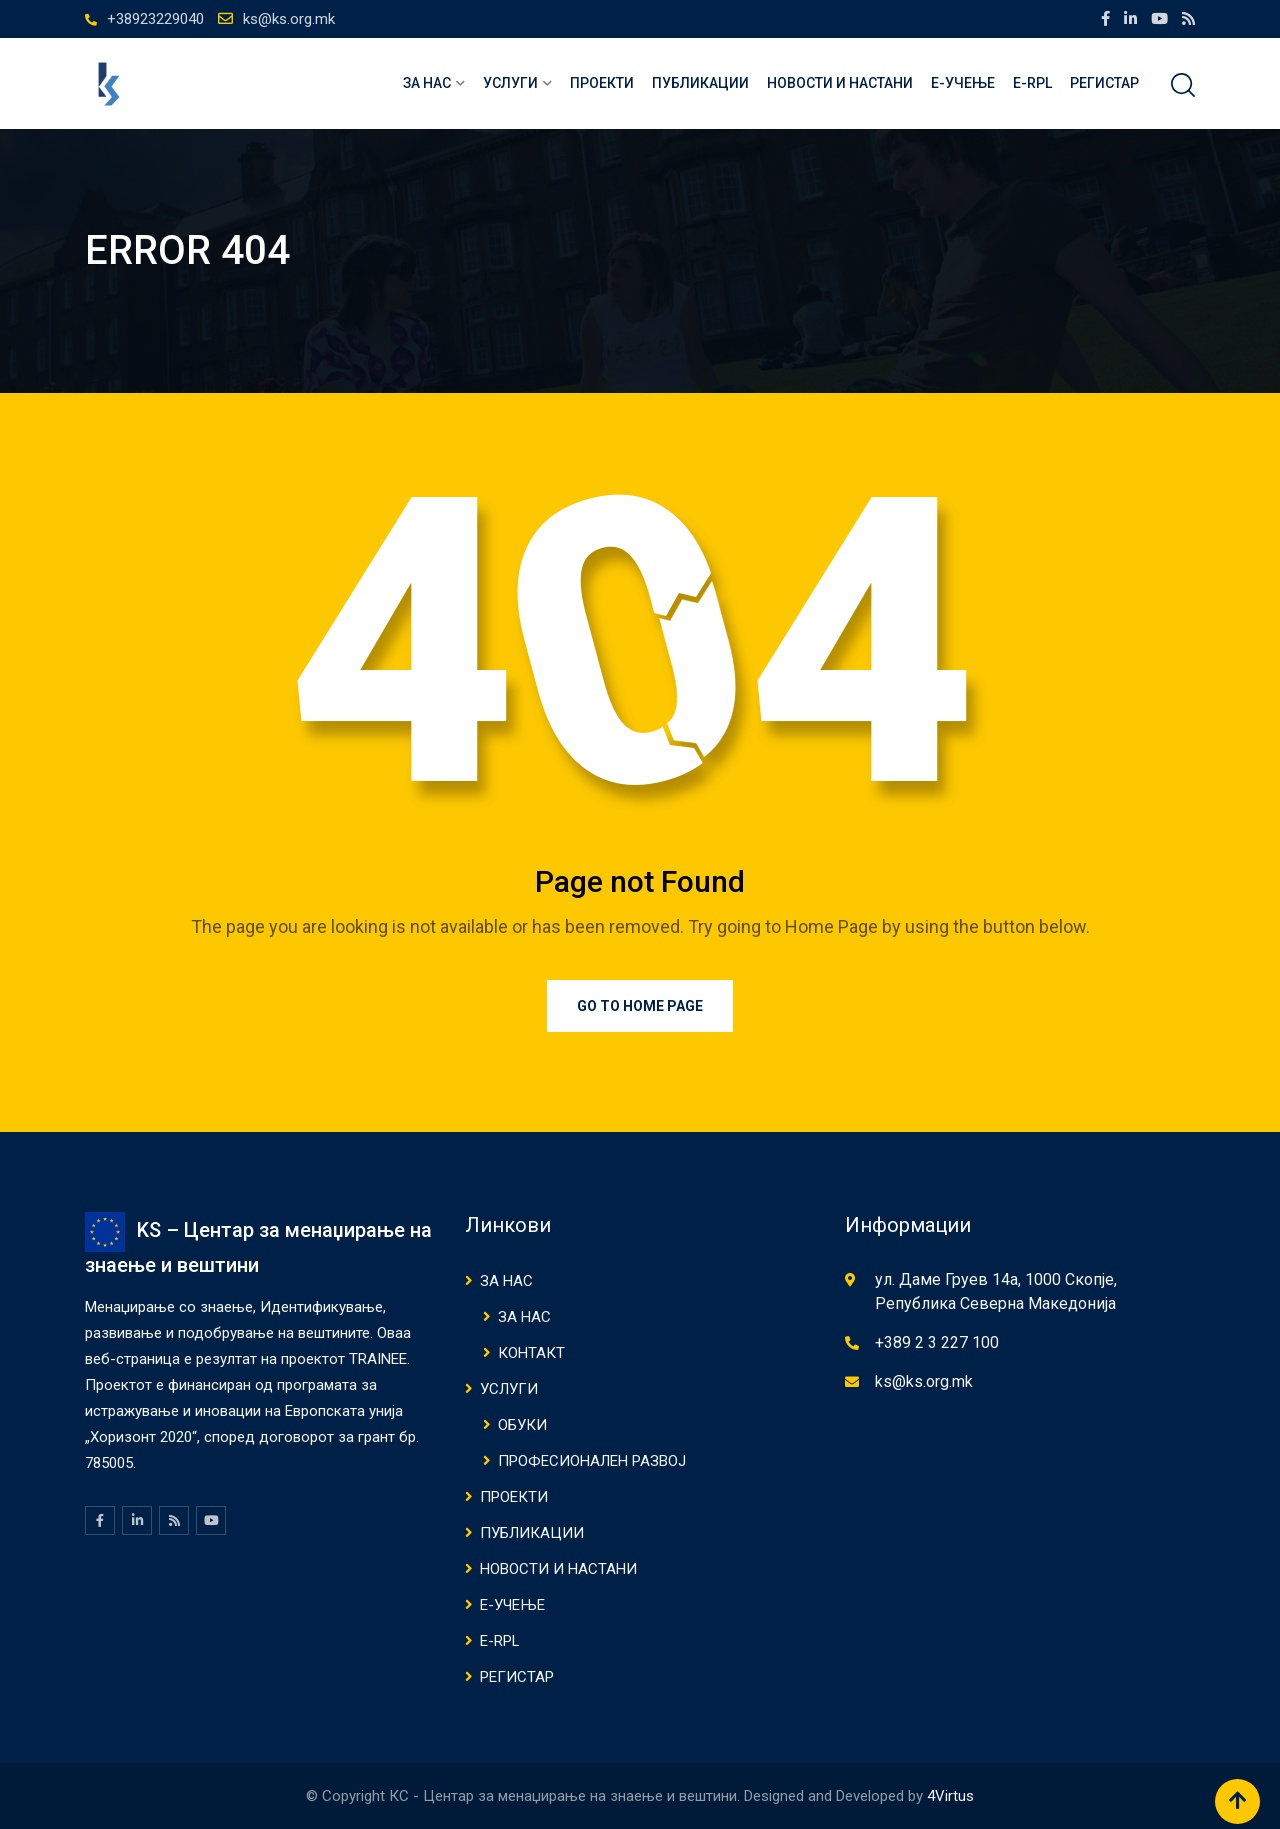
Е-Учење (963, 83)
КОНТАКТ (531, 1353)
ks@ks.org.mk (289, 19)
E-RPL (1032, 83)
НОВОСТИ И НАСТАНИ (840, 83)
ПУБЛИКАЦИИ (700, 83)
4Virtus (950, 1796)
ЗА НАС (427, 83)
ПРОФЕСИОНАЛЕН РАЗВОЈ (592, 1461)
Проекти (602, 83)
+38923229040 (155, 19)
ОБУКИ (522, 1425)
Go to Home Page (640, 1006)
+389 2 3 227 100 (937, 1342)
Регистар (1104, 83)
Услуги (510, 83)
